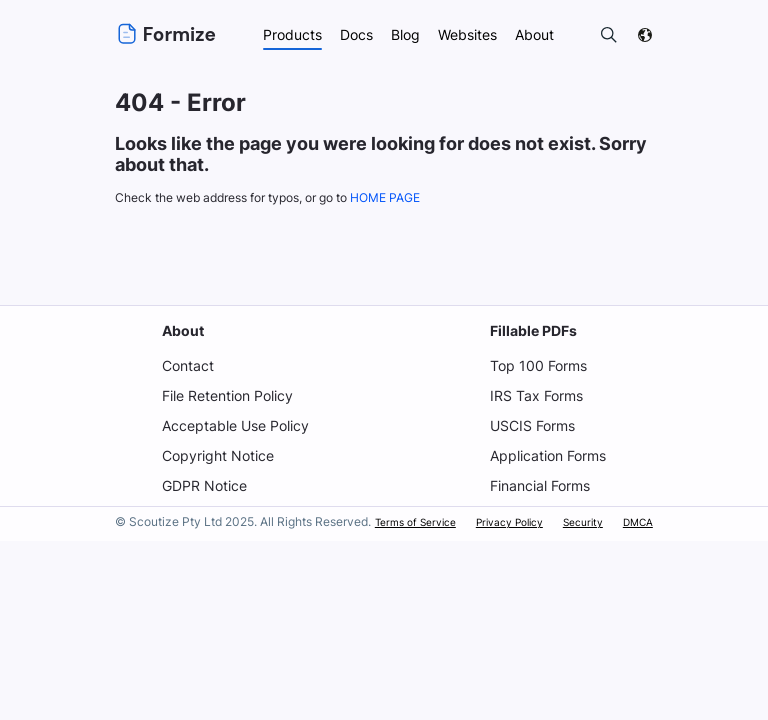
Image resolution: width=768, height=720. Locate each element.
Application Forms (548, 455)
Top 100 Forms (537, 365)
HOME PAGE (393, 197)
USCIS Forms (533, 425)
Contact (186, 365)
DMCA (638, 522)
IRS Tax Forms (536, 395)
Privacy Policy (510, 522)
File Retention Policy (226, 395)
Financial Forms (541, 485)
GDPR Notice (203, 485)
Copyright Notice (216, 455)
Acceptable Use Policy (234, 425)
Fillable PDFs (532, 330)
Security (582, 522)
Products (290, 34)
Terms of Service (417, 522)
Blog (405, 34)
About (181, 330)
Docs (355, 34)
